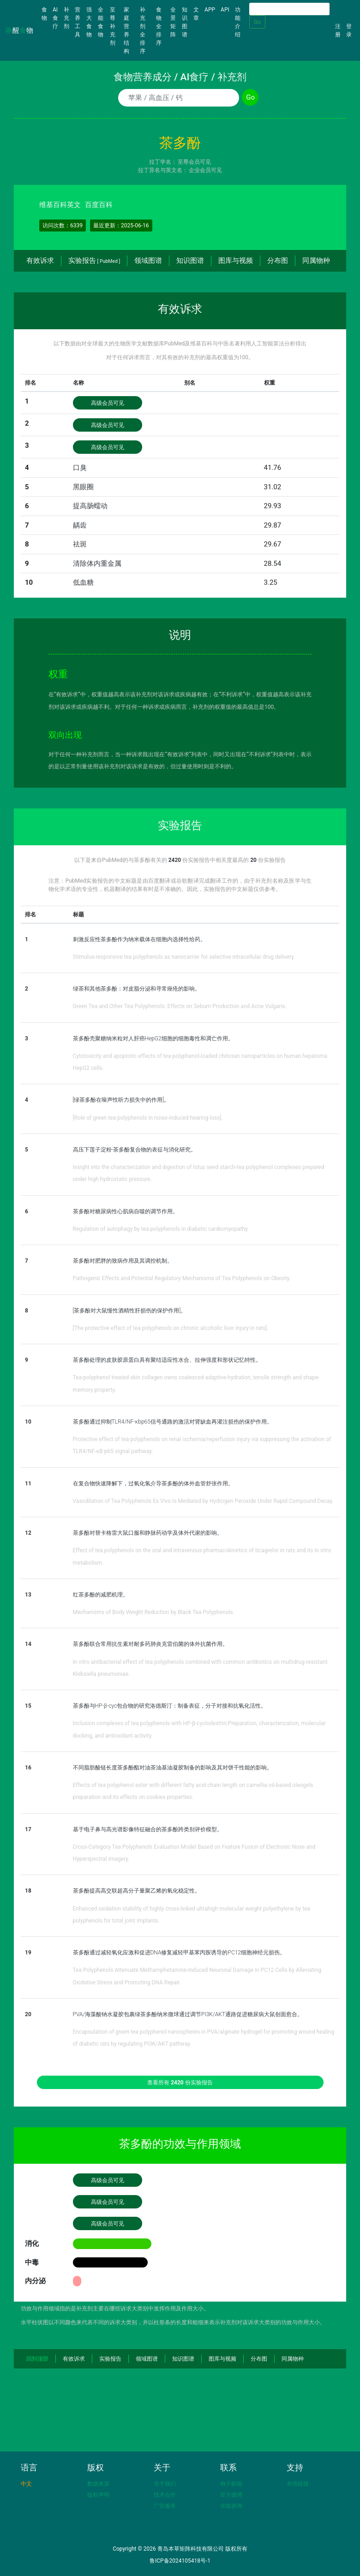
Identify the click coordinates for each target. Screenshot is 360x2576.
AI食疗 (55, 18)
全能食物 (100, 22)
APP (209, 9)
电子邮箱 (231, 2484)
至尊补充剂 (112, 26)
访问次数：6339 (62, 225)
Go (257, 22)
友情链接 (298, 2484)
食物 (46, 13)
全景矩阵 (173, 22)
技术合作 (165, 2495)
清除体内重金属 (97, 563)
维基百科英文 (60, 205)
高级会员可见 (107, 403)
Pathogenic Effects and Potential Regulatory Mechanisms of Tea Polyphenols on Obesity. (182, 1278)
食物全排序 (159, 26)
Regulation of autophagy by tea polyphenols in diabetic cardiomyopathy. (161, 1229)
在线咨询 (231, 2506)
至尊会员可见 (194, 162)
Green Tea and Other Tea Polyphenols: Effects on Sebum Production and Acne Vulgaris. (180, 1006)
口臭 (80, 467)
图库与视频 (235, 260)
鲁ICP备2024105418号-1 (180, 2561)
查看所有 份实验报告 (180, 2082)
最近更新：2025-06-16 (121, 225)
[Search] (289, 9)
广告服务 (165, 2506)
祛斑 (80, 544)
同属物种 (316, 260)
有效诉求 (40, 260)
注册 (338, 30)
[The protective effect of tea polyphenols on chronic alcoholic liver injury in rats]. (171, 1328)
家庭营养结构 (126, 30)
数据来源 (98, 2484)
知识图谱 (184, 22)
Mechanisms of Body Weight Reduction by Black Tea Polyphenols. (153, 1612)
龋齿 (80, 525)
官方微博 (231, 2495)
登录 (349, 30)
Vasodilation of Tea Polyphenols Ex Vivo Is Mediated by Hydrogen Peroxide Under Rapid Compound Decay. (203, 1501)
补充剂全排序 (142, 30)
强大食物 (89, 22)
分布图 (277, 260)
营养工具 (77, 22)
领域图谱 (148, 260)
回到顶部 (37, 2359)
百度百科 (99, 205)
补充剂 (66, 18)
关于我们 (165, 2484)
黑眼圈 (83, 487)
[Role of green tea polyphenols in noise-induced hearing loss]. (148, 1118)
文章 (196, 13)
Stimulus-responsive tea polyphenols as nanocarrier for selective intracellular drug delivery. (184, 957)
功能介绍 (237, 22)
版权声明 (98, 2495)
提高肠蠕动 (90, 506)
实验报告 (94, 260)
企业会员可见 (205, 170)
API (225, 9)
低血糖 (83, 582)
